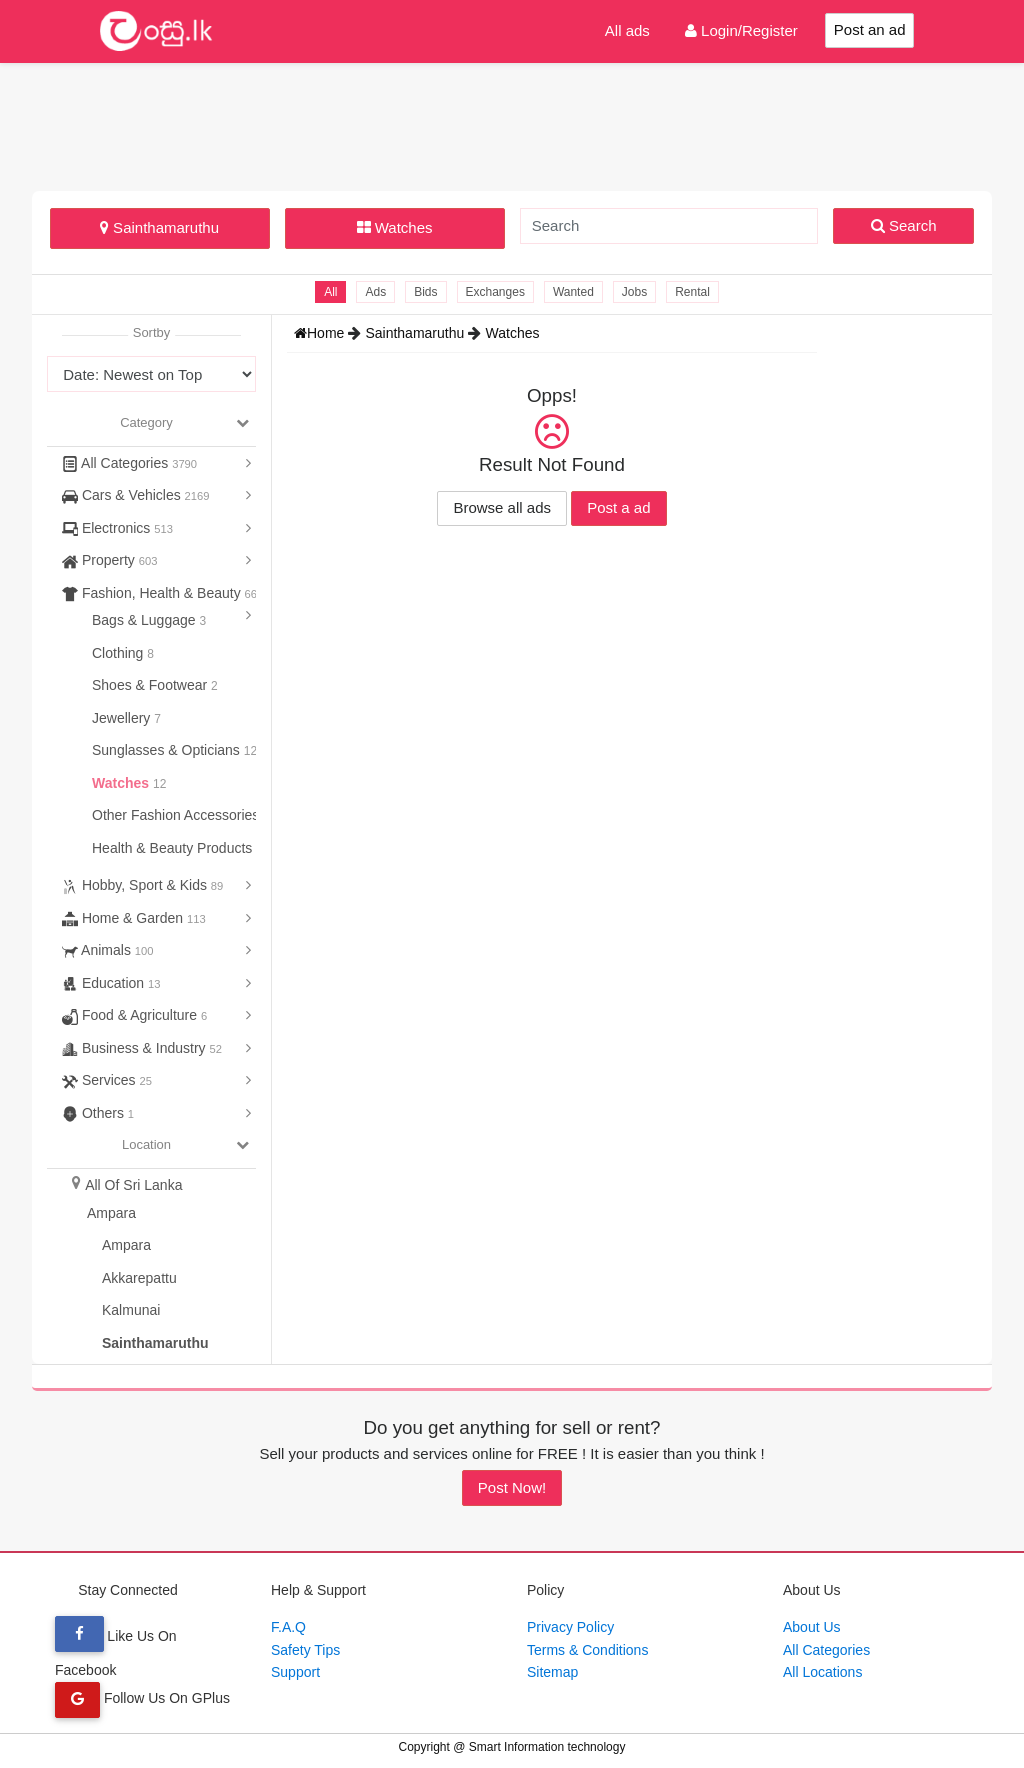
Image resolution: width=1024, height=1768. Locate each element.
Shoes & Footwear (151, 685)
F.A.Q (288, 1627)
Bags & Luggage (145, 620)
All (330, 292)
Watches (395, 227)
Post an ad (870, 29)
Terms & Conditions (587, 1650)
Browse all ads (502, 507)
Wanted (573, 292)
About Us (812, 1627)
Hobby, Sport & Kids (142, 885)
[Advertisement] (512, 124)
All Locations (822, 1672)
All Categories (129, 463)
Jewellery (123, 718)
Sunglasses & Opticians (168, 750)
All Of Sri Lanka (133, 1185)
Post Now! (512, 1487)
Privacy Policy (570, 1627)
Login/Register (741, 30)
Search (904, 225)
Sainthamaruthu (159, 227)
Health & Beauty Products (174, 848)
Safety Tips (305, 1650)
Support (295, 1672)
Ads (375, 292)
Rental (692, 292)
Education (111, 983)
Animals (107, 950)
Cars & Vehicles (136, 495)
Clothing (119, 653)
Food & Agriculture (134, 1015)
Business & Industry (142, 1048)
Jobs (634, 292)
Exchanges (495, 292)
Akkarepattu (139, 1278)
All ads (627, 30)
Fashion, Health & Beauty (159, 593)
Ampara (111, 1213)
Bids (425, 292)
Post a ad (618, 507)
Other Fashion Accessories (177, 815)
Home (321, 333)
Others (98, 1113)
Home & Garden (134, 918)
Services (107, 1080)
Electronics (117, 528)
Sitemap (552, 1672)
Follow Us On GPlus (142, 1698)
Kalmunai (131, 1310)
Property (109, 560)
